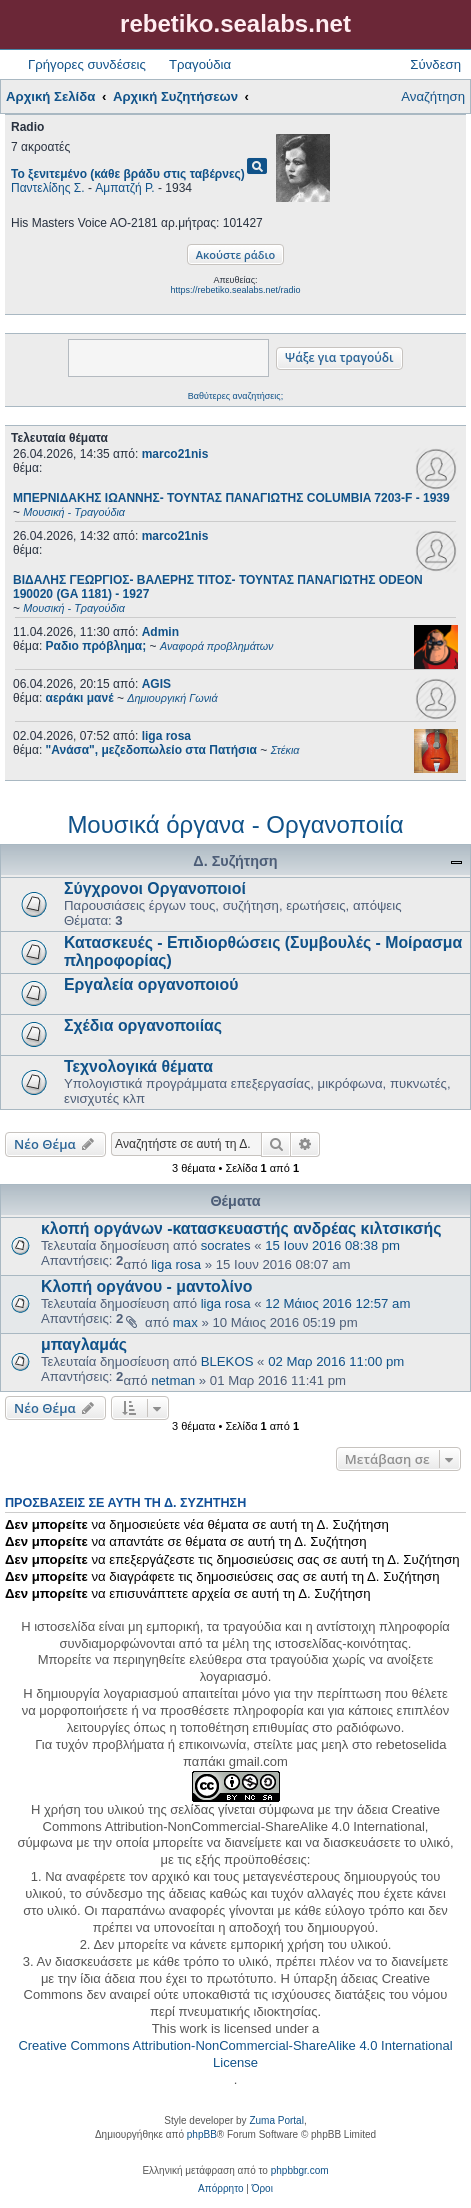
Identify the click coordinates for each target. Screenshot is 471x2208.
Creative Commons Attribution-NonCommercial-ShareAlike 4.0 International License (235, 2054)
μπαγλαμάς (84, 1344)
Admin (160, 632)
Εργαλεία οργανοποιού (151, 984)
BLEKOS (227, 1361)
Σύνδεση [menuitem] (435, 64)
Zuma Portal (276, 2120)
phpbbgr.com (300, 2170)
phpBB (202, 2134)
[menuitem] (220, 2189)
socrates (226, 1245)
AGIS (156, 684)
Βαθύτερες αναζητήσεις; (235, 396)
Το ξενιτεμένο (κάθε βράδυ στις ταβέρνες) (128, 174)
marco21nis (175, 454)
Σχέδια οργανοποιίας (143, 1025)
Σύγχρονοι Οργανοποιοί (155, 888)
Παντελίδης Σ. (48, 188)
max (185, 1322)
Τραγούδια (200, 64)
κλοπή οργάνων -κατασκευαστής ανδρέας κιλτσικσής (241, 1228)
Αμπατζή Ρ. (124, 188)
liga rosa (166, 736)
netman (173, 1380)
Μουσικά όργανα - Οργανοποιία (235, 824)
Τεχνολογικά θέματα (138, 1066)
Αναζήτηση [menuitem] (433, 96)
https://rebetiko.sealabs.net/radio (235, 290)
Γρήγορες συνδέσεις (87, 64)
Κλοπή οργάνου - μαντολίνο (146, 1286)
